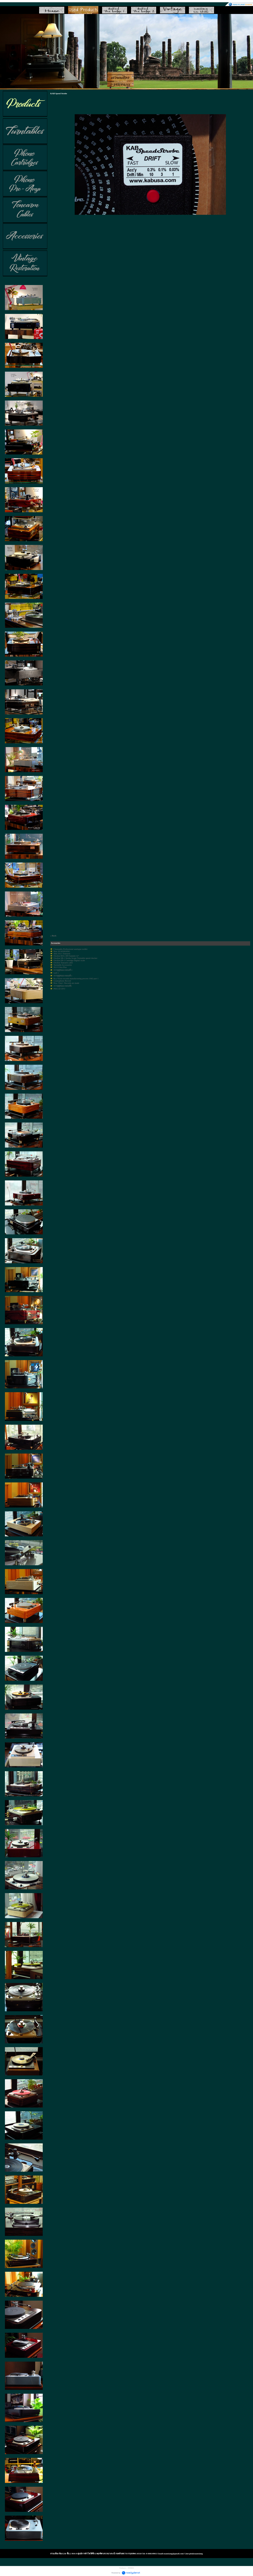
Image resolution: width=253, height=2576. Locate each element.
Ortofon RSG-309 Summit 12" (66, 956)
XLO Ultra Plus (60, 967)
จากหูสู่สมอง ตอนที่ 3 (63, 970)
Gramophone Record (62, 981)
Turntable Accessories (63, 965)
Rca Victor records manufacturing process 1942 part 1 (76, 978)
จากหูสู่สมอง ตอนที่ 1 (63, 975)
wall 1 (56, 973)
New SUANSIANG (62, 951)
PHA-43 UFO (59, 989)
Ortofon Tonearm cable (63, 962)
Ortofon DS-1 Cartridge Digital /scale (69, 960)
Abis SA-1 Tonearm (62, 953)
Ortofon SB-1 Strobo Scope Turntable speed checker (75, 958)
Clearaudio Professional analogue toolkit (70, 949)
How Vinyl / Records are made (66, 983)
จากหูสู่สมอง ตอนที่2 (63, 986)
